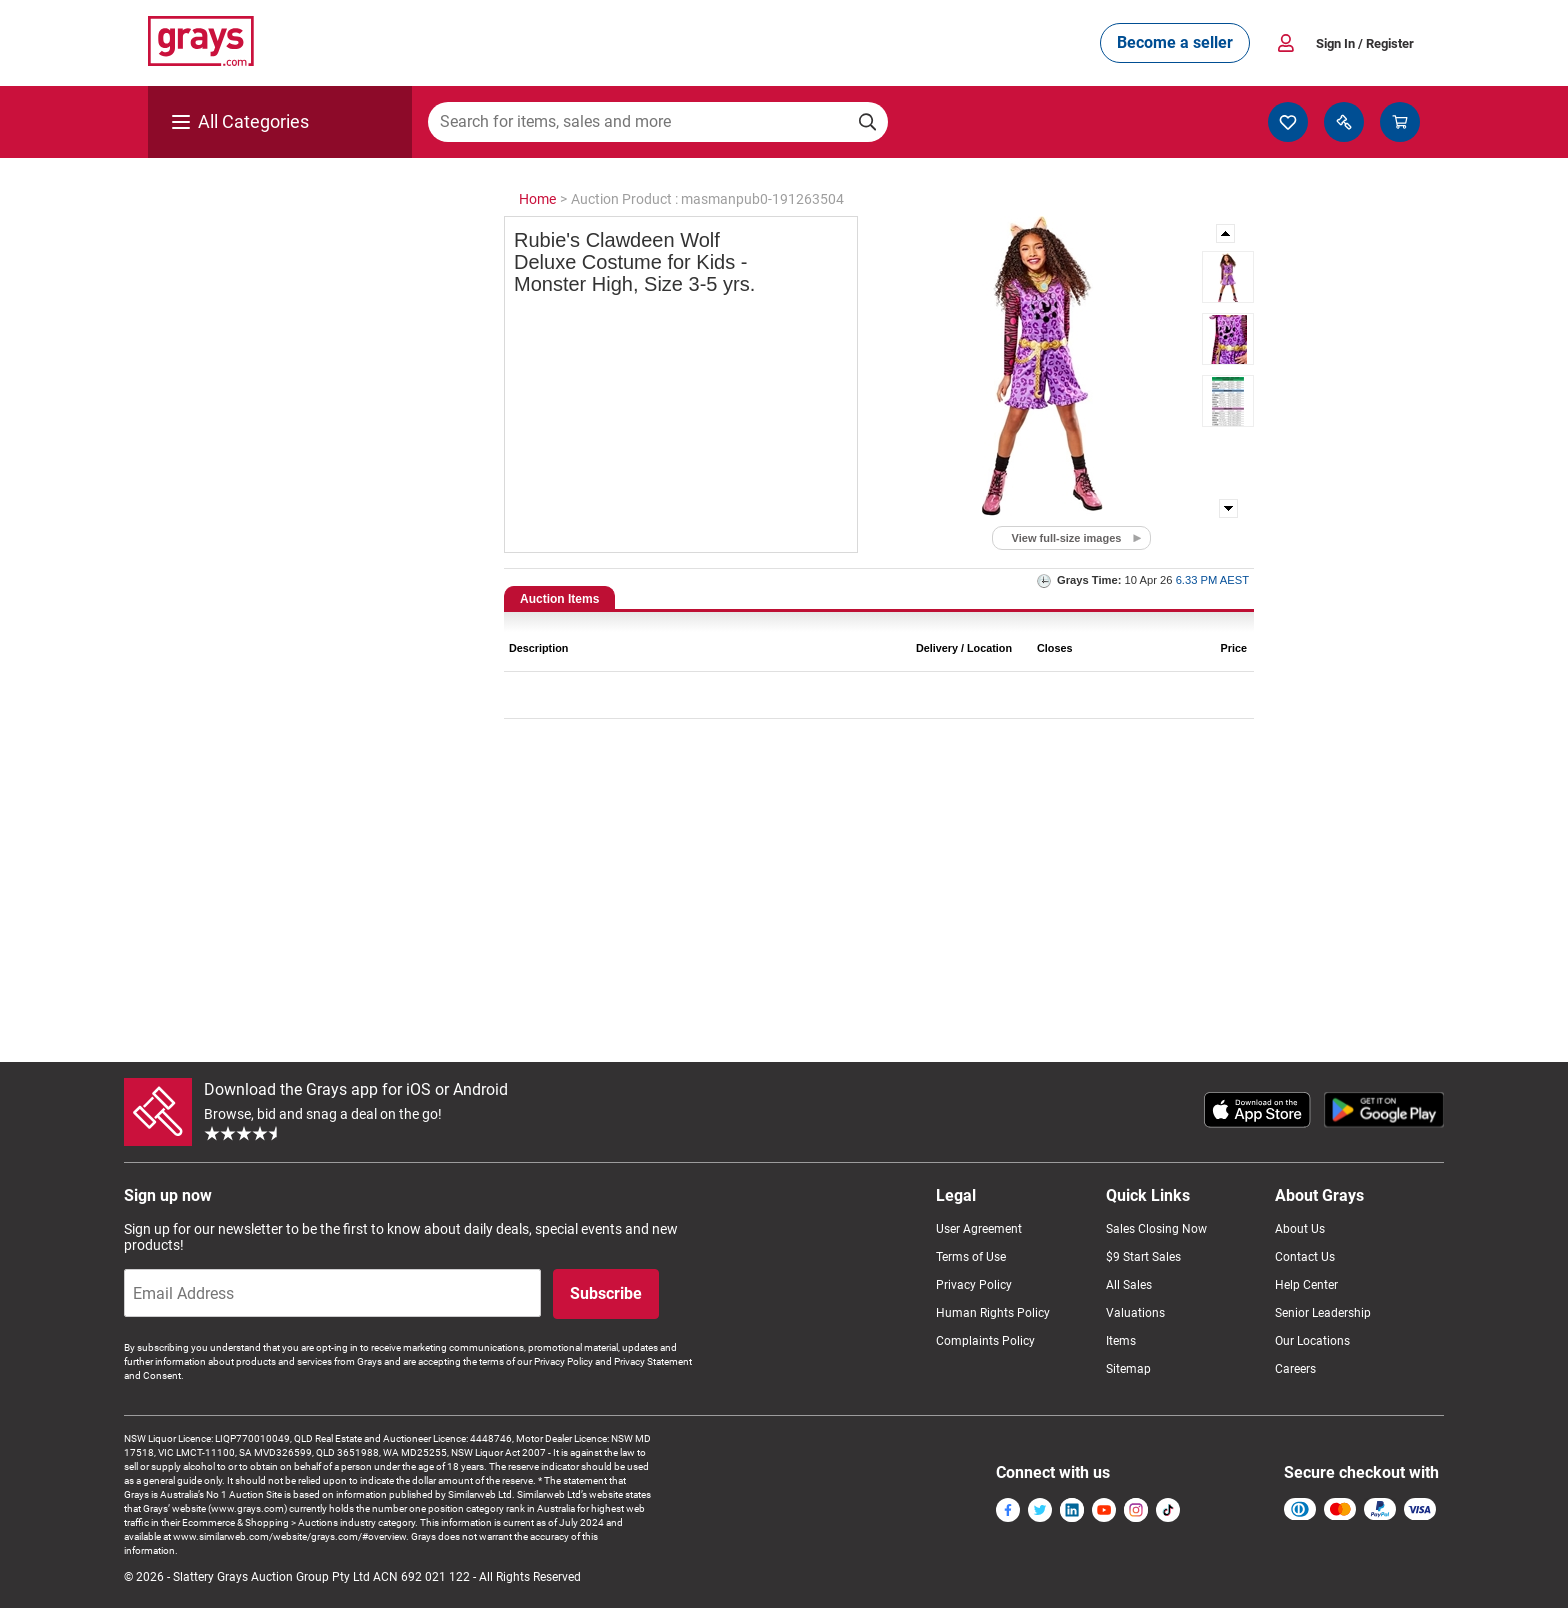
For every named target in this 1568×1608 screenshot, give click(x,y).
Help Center (1306, 1285)
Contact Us (1305, 1257)
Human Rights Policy (993, 1313)
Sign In (1365, 43)
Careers (1295, 1369)
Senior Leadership (1323, 1313)
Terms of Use (971, 1257)
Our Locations (1312, 1341)
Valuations (1135, 1313)
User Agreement (979, 1229)
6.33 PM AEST (1212, 580)
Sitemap (1128, 1369)
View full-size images (1067, 538)
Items (1121, 1341)
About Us (1300, 1229)
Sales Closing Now (1156, 1229)
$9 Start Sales (1143, 1257)
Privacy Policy (974, 1285)
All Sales (1129, 1285)
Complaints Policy (985, 1341)
